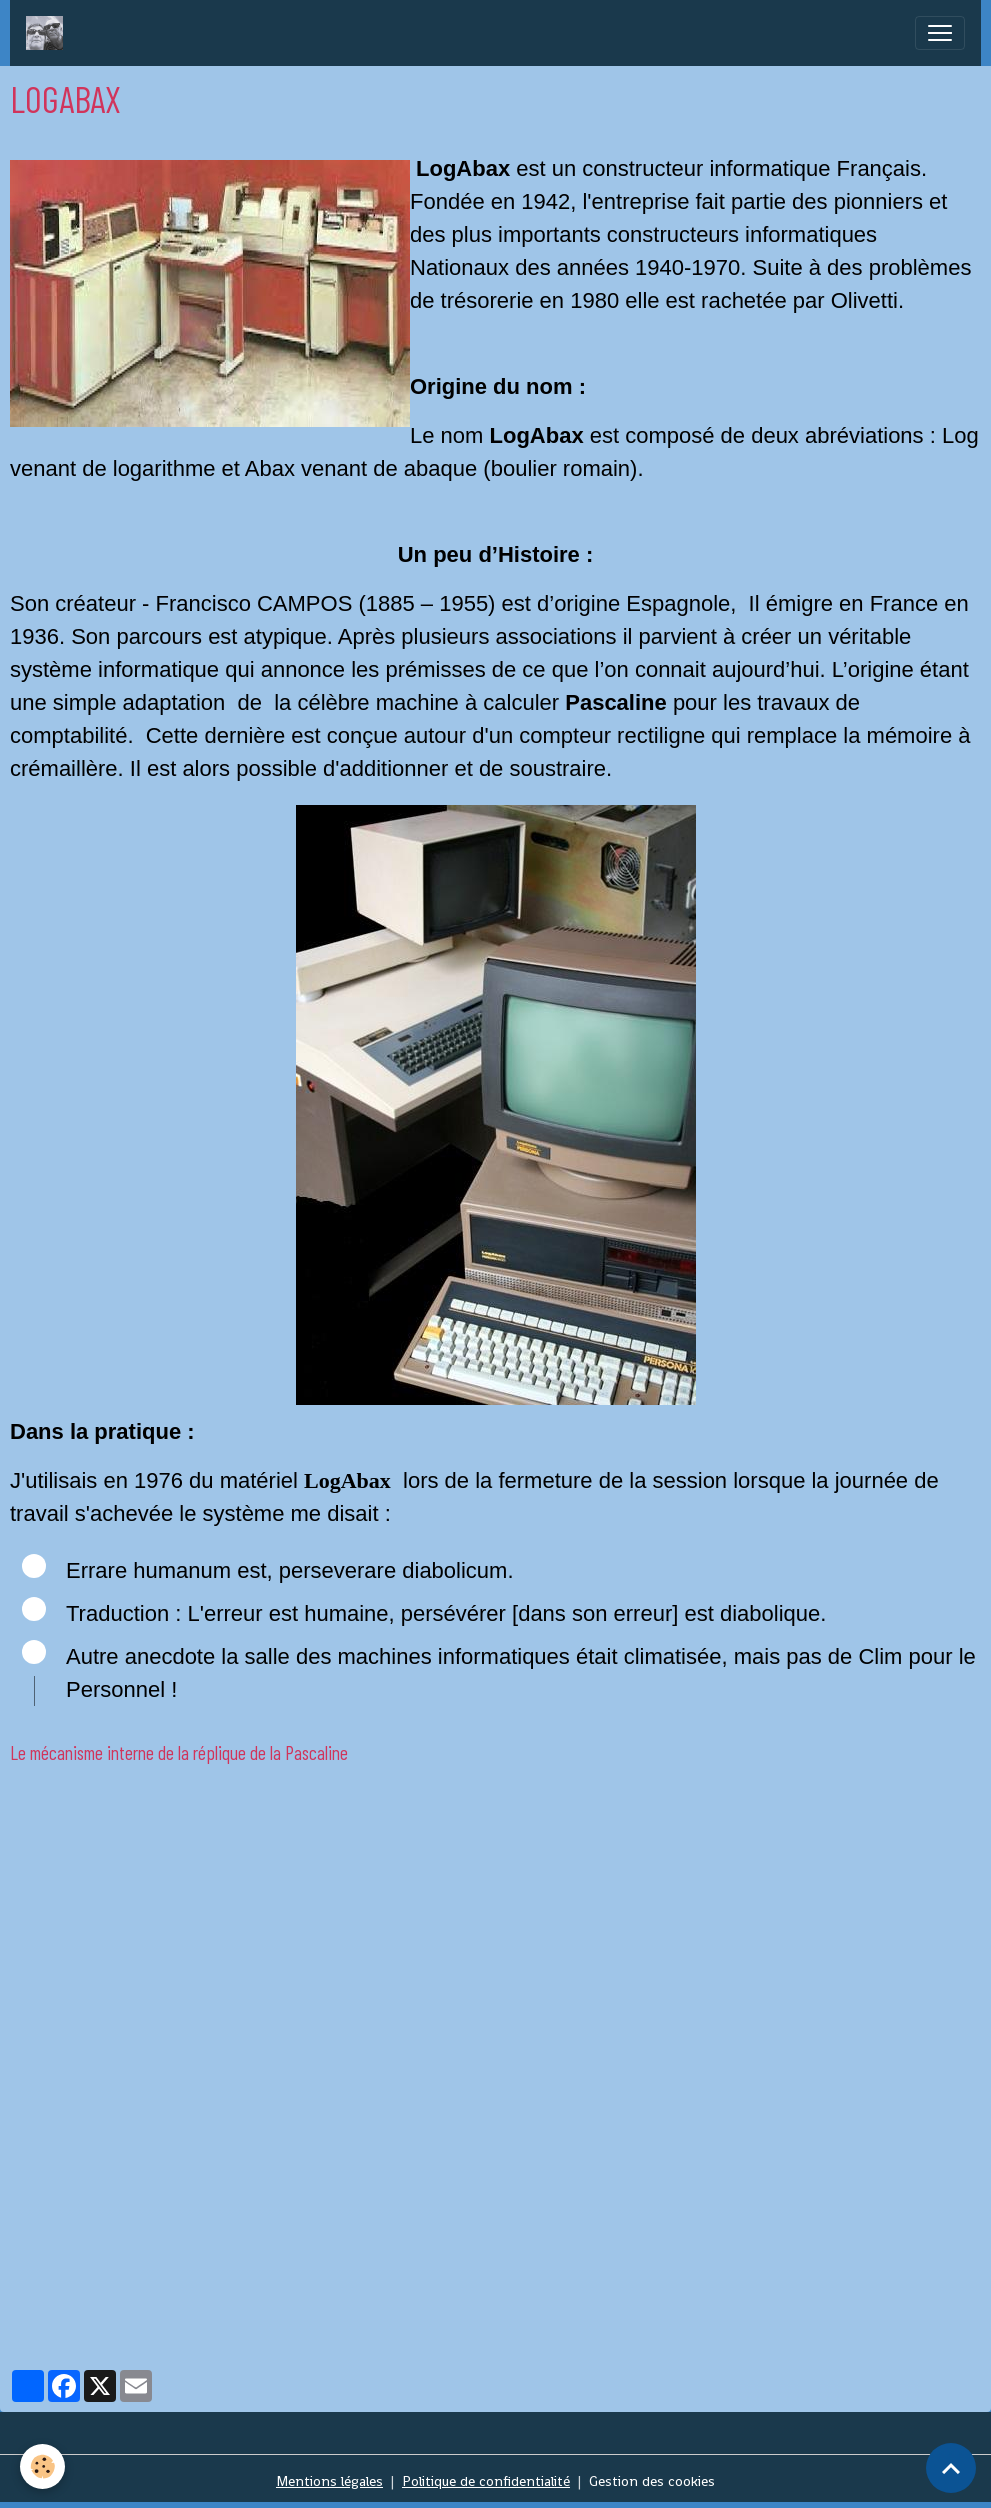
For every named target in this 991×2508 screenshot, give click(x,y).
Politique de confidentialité (486, 2481)
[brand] (48, 33)
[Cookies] (42, 2466)
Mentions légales (329, 2481)
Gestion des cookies (652, 2481)
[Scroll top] (951, 2468)
